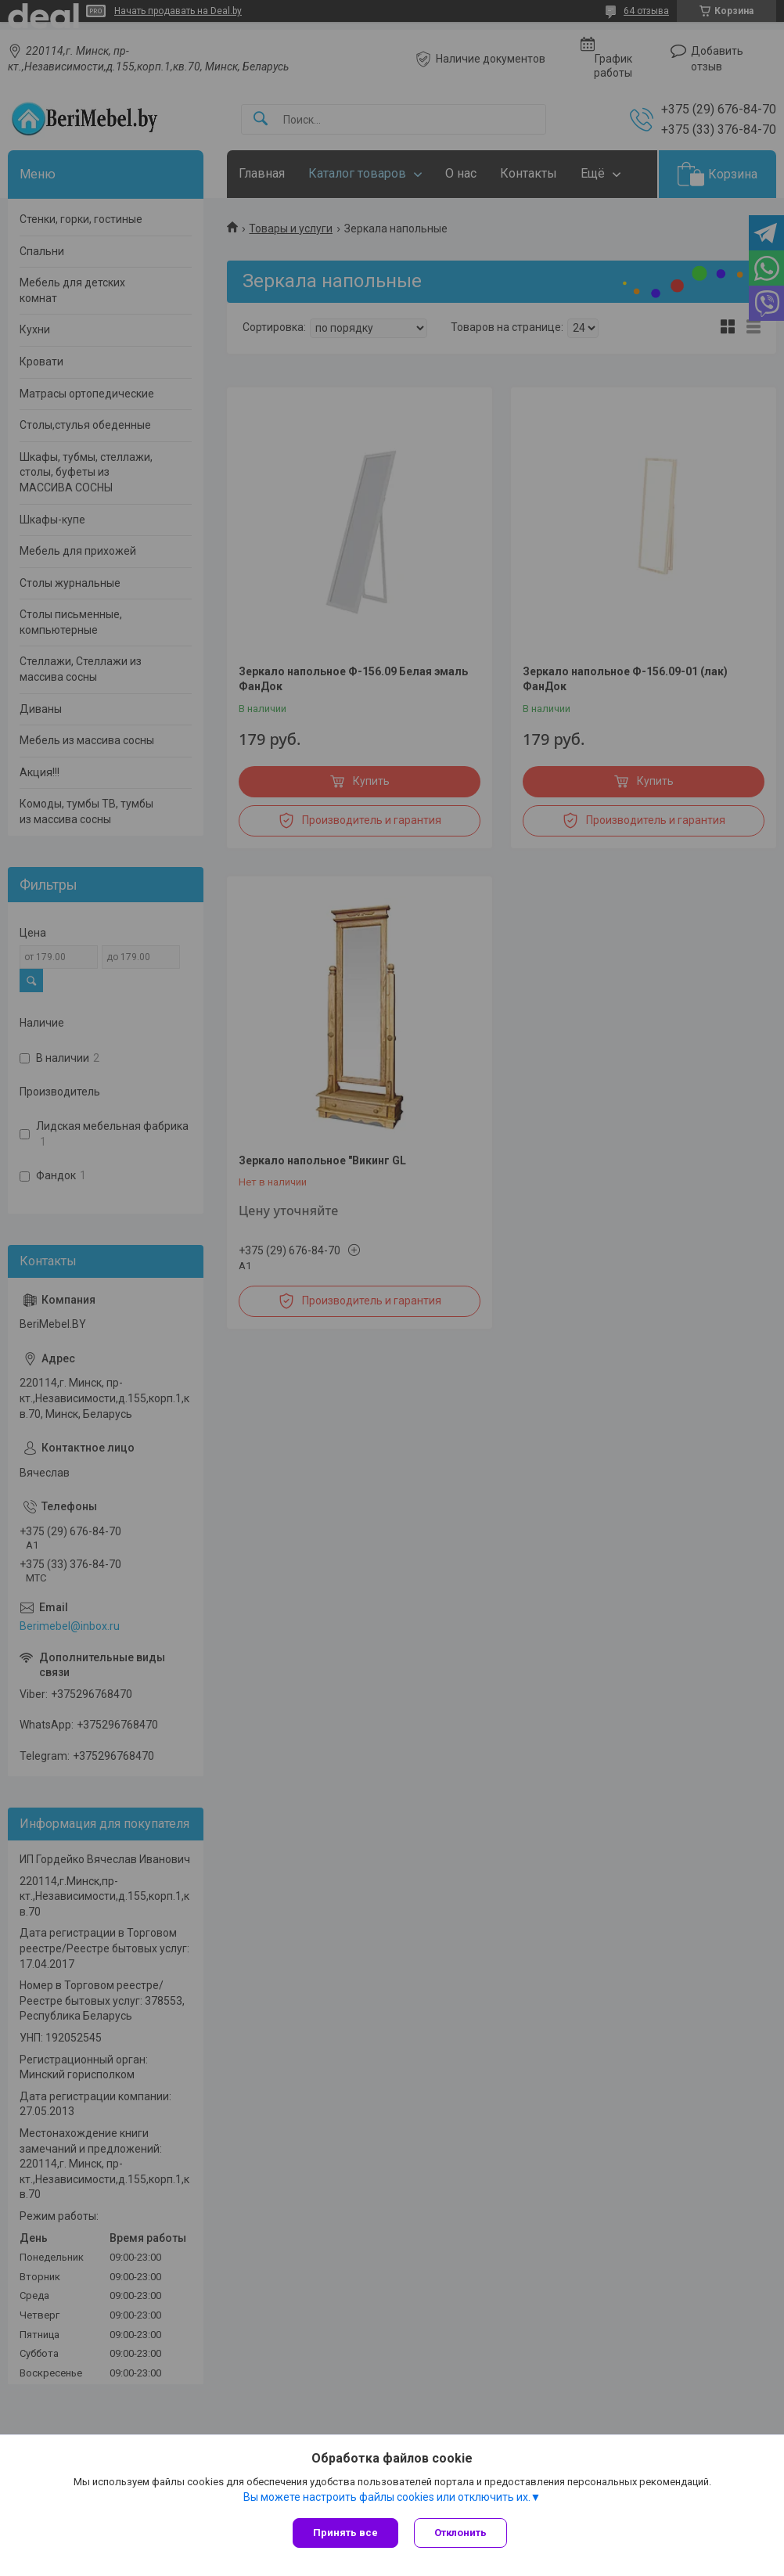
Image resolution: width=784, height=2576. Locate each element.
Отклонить (460, 2532)
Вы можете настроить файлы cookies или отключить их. (386, 2497)
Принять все (345, 2532)
